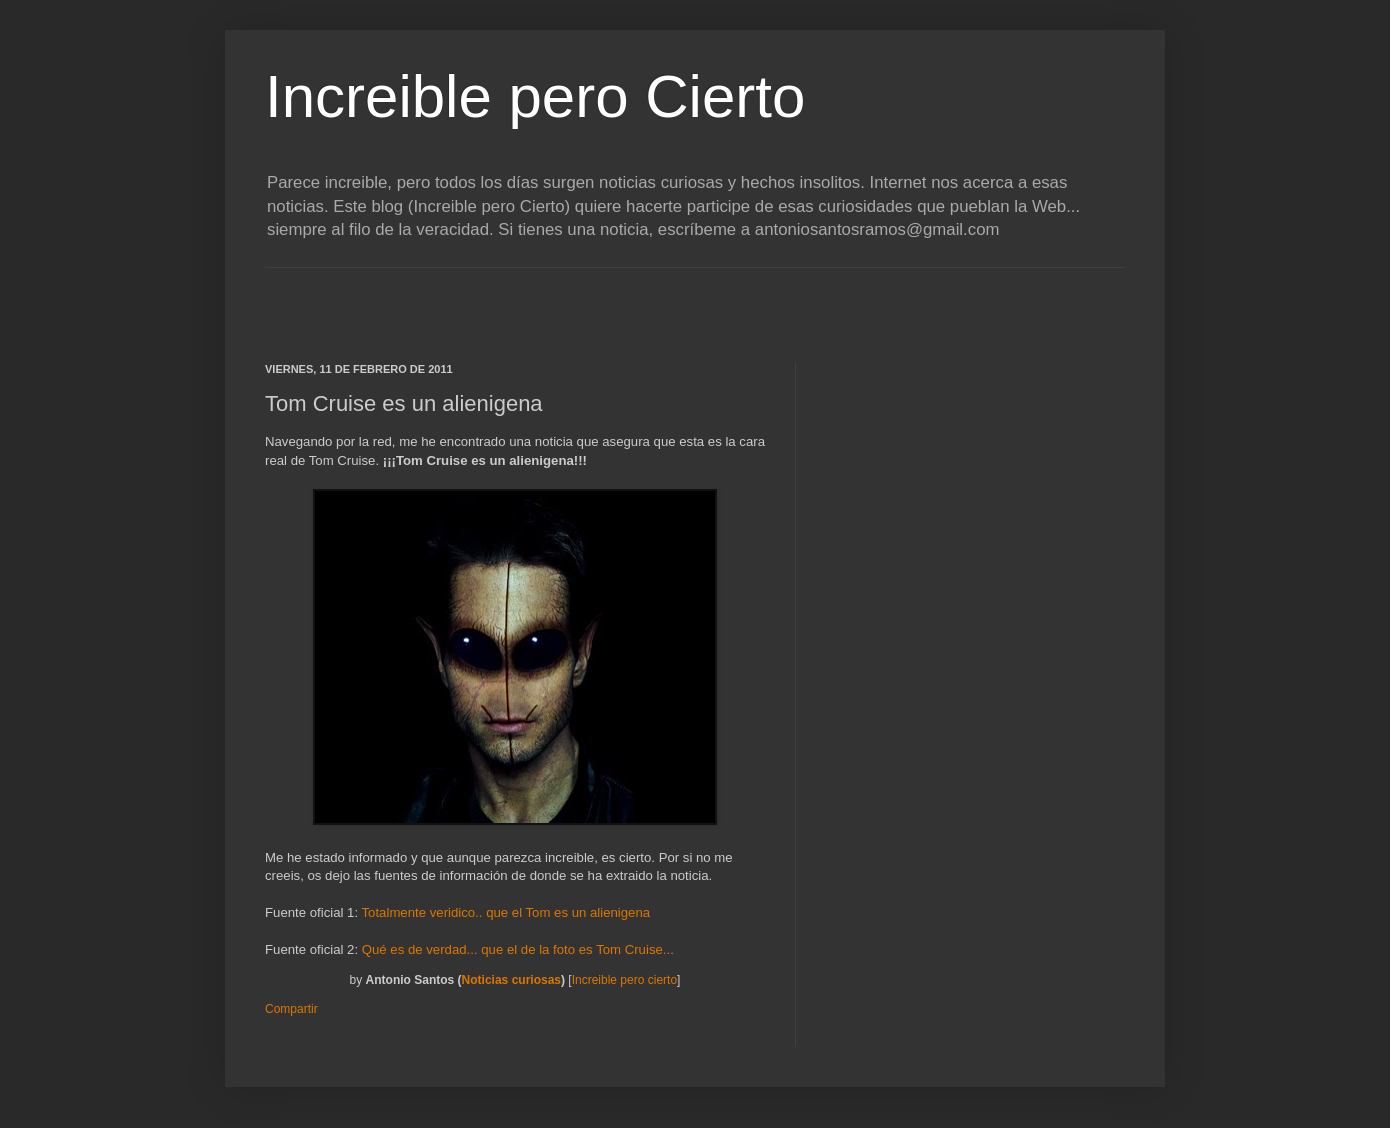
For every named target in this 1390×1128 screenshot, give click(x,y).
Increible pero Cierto (535, 96)
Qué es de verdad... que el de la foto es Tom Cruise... (518, 949)
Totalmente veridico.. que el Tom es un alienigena (506, 912)
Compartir (291, 1009)
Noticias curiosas (511, 980)
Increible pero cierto (624, 980)
